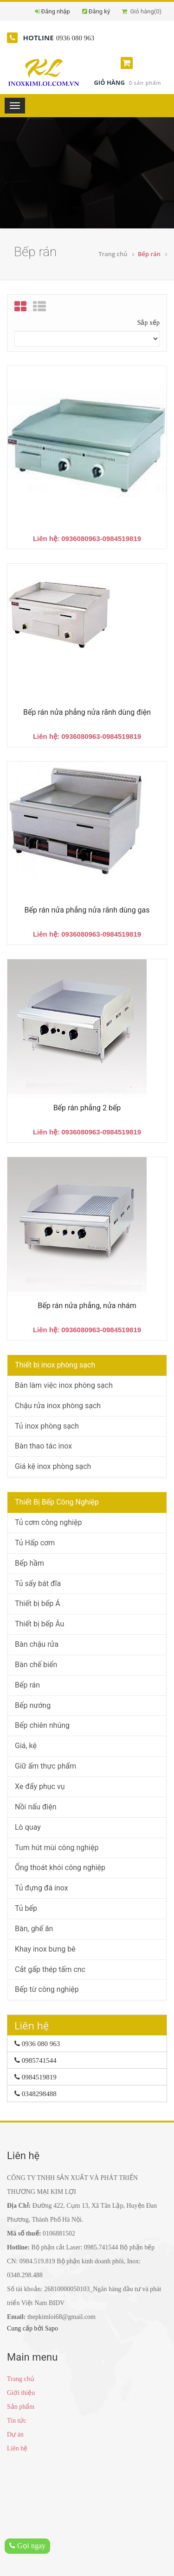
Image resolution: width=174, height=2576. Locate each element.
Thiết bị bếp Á (37, 1603)
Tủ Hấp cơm (35, 1542)
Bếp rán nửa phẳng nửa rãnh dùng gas (86, 910)
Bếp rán (27, 1685)
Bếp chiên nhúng (42, 1725)
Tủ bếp (26, 1908)
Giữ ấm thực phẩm (45, 1766)
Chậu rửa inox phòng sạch (58, 1405)
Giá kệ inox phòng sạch (53, 1466)
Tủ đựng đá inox (41, 1887)
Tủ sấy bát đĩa (38, 1583)
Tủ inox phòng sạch (47, 1426)
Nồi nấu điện (36, 1806)
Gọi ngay (27, 2546)
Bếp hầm (29, 1563)
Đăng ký (99, 11)
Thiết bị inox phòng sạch (55, 1364)
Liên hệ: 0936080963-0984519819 (87, 538)
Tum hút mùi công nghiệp (56, 1847)
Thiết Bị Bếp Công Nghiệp (57, 1502)
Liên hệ (17, 2448)
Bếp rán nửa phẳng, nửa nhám (87, 1305)
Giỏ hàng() (141, 11)
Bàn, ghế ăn (34, 1928)
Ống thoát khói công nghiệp (60, 1867)
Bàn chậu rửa (36, 1644)
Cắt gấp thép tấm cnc (50, 1969)
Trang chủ (112, 254)
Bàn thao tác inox (43, 1446)
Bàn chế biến (36, 1664)
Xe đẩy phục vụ (40, 1786)
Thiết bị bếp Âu (39, 1623)
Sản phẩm (20, 2406)
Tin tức (16, 2420)
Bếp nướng (33, 1705)
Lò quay (28, 1827)
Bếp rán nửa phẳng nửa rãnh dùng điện (87, 712)
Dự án (15, 2434)
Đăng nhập (55, 11)
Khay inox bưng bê (45, 1949)
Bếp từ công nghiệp (47, 1989)
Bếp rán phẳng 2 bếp (87, 1107)
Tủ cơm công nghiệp (48, 1522)
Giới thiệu (21, 2392)
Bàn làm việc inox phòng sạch (64, 1385)
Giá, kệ (26, 1745)
